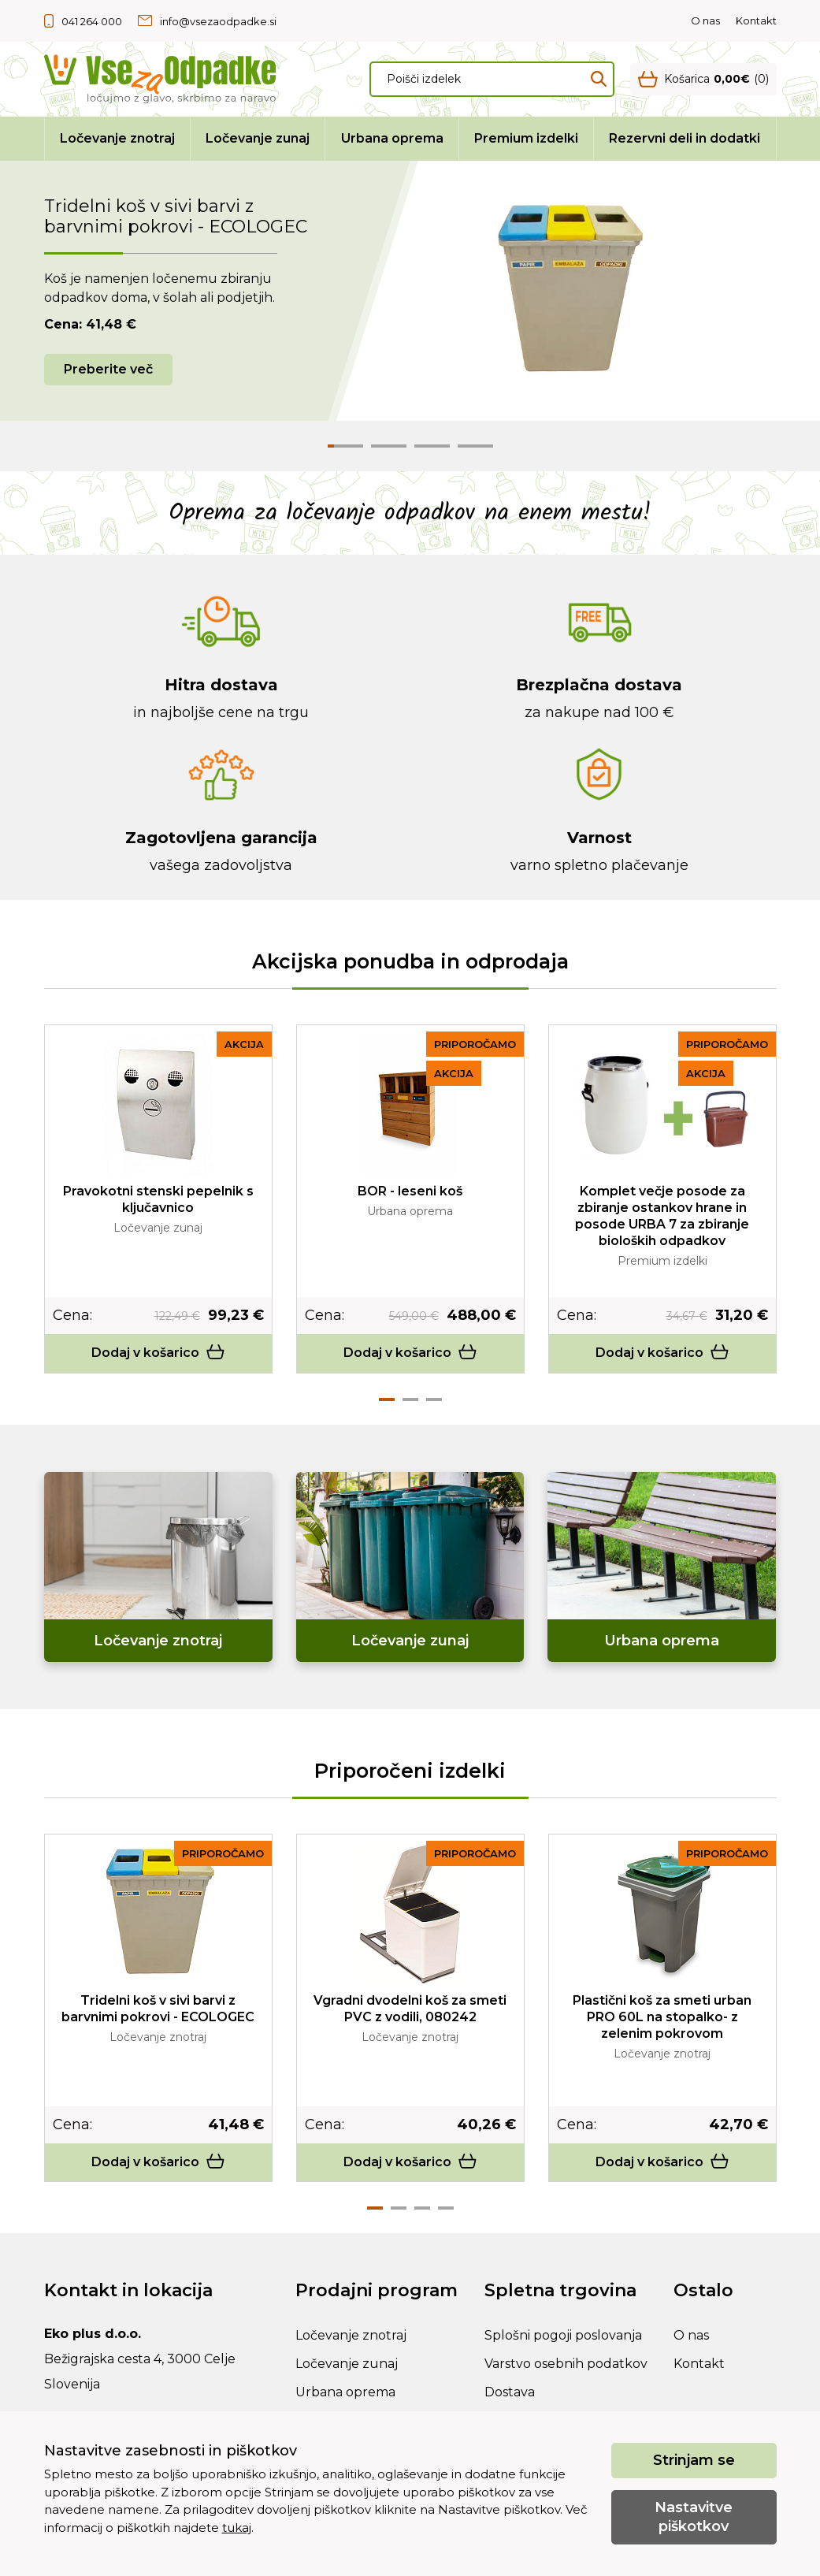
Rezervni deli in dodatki (684, 138)
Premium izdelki (526, 138)
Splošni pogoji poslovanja (563, 2335)
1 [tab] (387, 1399)
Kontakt (756, 20)
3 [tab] (434, 1399)
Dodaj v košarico (158, 1352)
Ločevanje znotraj (117, 138)
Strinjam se (694, 2460)
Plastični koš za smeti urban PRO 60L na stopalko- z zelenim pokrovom (662, 2017)
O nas (705, 20)
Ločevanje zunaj (258, 138)
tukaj (236, 2527)
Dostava (509, 2392)
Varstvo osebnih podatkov (565, 2363)
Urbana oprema (392, 138)
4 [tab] (446, 2208)
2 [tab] (410, 1399)
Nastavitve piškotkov (694, 2516)
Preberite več (108, 369)
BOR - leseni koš (410, 1191)
